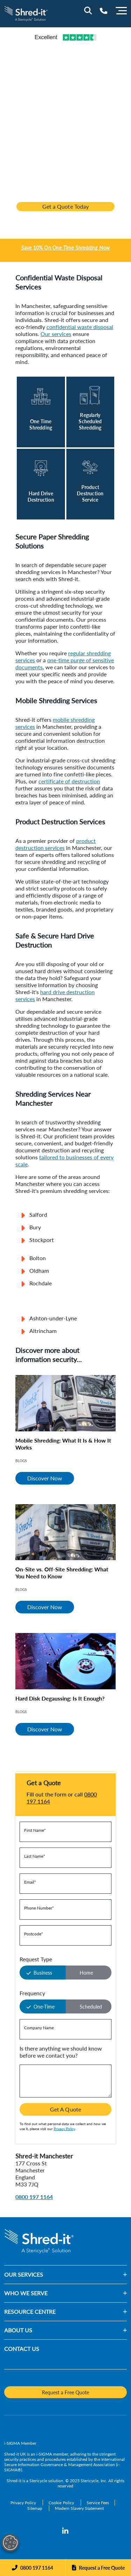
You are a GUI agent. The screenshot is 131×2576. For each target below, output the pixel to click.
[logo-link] (26, 13)
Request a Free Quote (102, 2567)
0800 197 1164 (34, 2197)
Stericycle (38, 2481)
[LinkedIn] (65, 2531)
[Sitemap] (35, 2508)
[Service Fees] (98, 2503)
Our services (56, 334)
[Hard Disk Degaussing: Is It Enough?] (65, 1661)
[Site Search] (88, 10)
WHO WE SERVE (26, 2293)
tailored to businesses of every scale (64, 1160)
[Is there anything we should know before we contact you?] (65, 2081)
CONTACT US (21, 2349)
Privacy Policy (64, 2128)
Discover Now (44, 1478)
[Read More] (41, 412)
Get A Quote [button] (65, 2109)
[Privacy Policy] (23, 2503)
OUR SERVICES (23, 2274)
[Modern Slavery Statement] (79, 2508)
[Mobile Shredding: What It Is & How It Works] (65, 1403)
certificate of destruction (69, 781)
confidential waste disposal (79, 327)
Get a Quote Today (65, 206)
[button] (85, 2275)
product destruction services (55, 844)
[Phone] (32, 2567)
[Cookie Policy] (62, 2503)
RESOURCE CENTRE (30, 2312)
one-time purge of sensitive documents (64, 663)
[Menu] (121, 10)
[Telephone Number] (104, 11)
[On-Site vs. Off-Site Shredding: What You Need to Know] (65, 1532)
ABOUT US (18, 2330)
